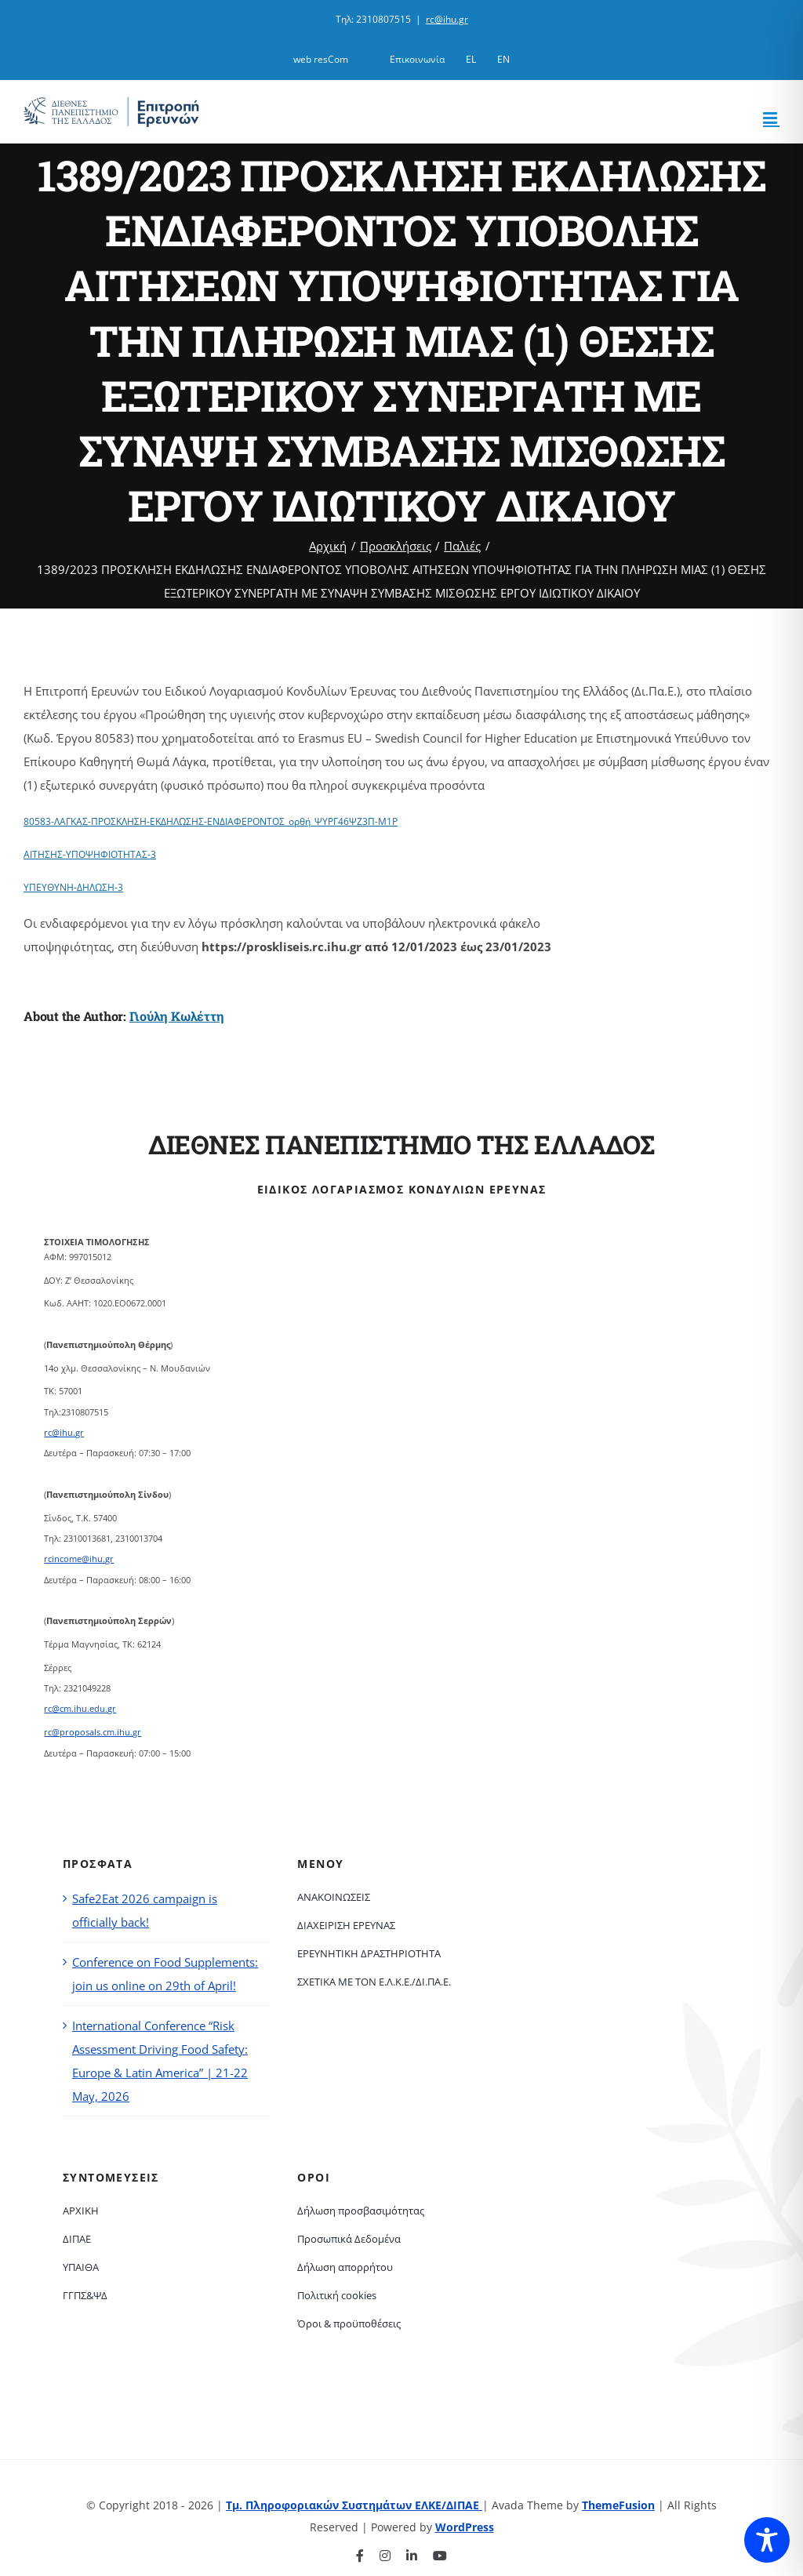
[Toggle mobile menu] (771, 118)
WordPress (464, 2527)
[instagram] (385, 2555)
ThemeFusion (618, 2505)
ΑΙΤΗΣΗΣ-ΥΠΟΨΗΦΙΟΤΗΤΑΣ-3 (90, 854)
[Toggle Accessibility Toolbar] (767, 2540)
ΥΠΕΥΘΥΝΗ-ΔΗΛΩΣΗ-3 (73, 887)
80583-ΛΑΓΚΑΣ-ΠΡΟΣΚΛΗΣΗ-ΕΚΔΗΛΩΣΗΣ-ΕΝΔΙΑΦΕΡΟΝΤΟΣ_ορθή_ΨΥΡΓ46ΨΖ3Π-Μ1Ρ (211, 821)
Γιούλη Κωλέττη (176, 1016)
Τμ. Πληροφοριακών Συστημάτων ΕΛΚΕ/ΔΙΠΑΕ (354, 2505)
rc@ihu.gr (447, 19)
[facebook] (360, 2555)
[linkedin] (411, 2555)
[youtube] (440, 2555)
